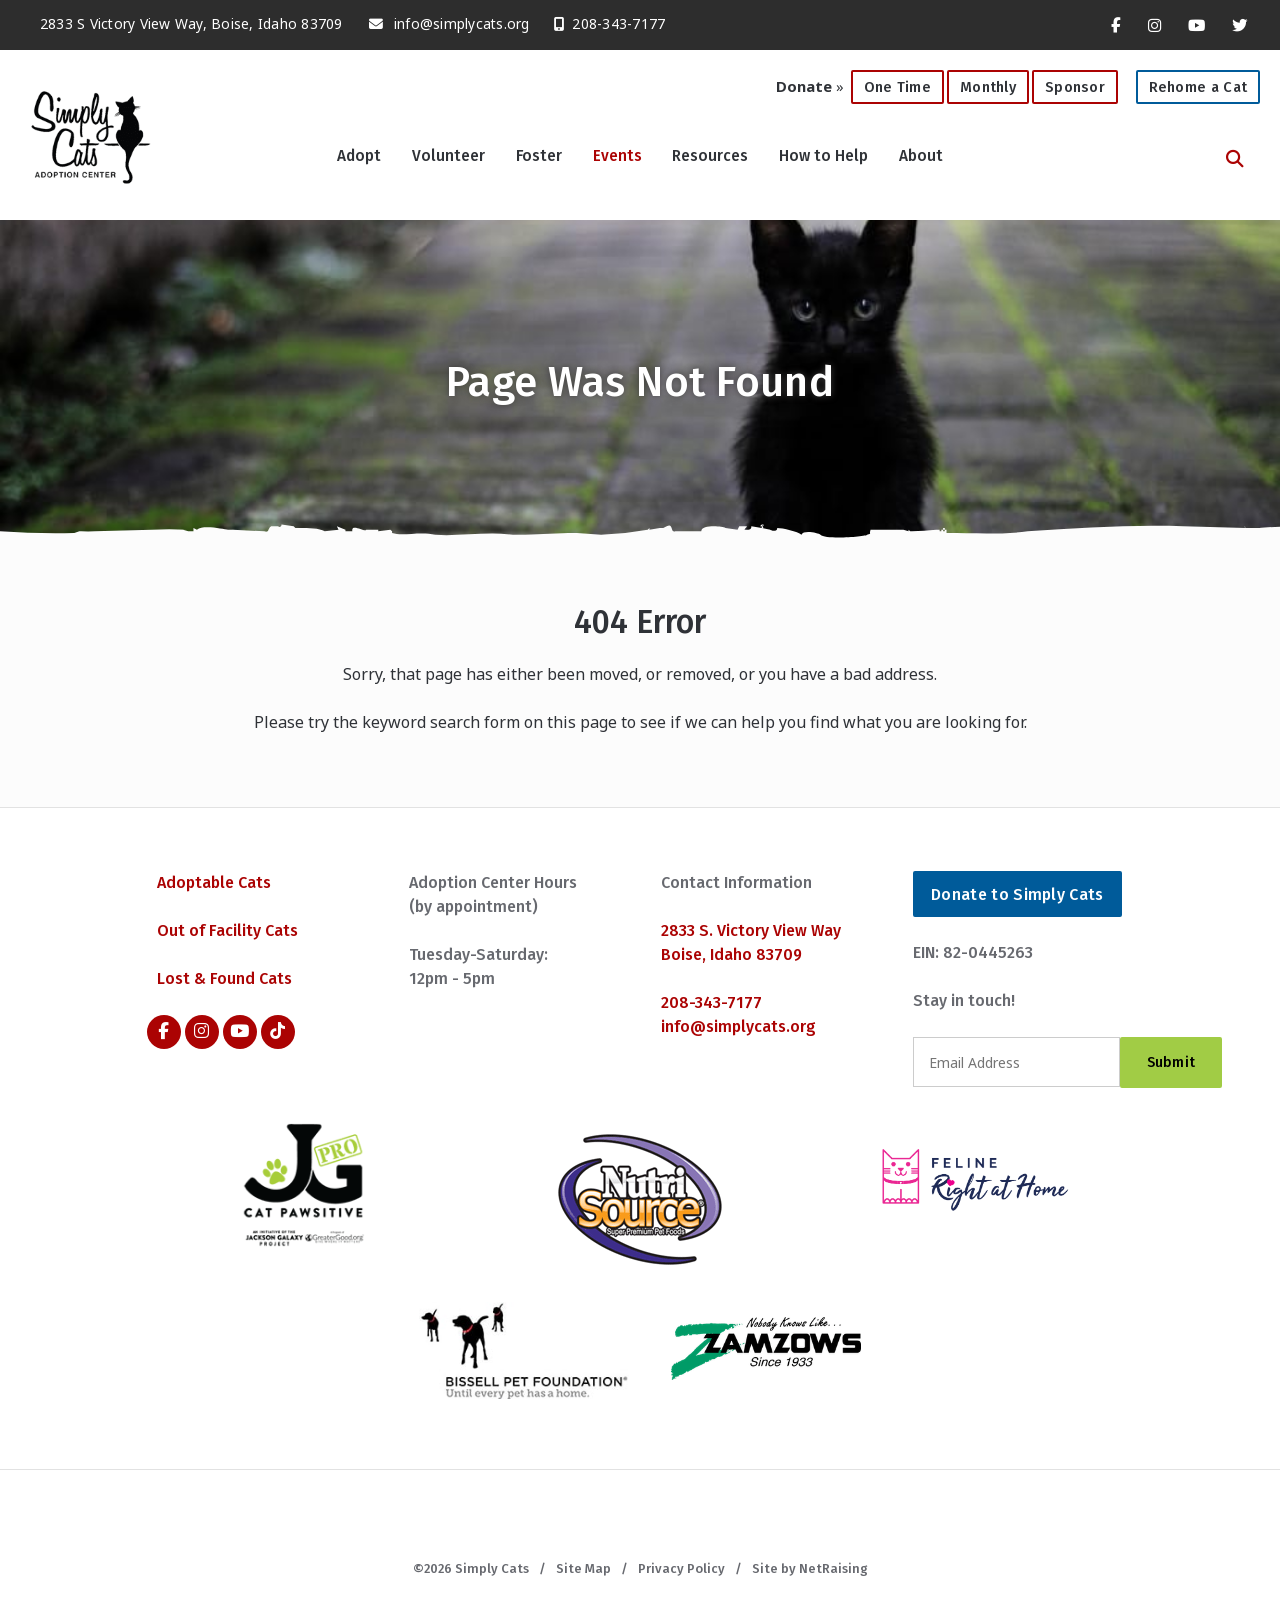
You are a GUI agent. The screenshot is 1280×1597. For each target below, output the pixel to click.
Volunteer (448, 156)
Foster (539, 156)
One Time (891, 83)
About (921, 156)
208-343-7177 (604, 18)
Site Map (583, 1568)
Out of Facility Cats (227, 930)
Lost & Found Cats (224, 978)
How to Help (823, 156)
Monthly (981, 83)
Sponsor (1075, 87)
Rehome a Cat (1198, 87)
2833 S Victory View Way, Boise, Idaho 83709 (182, 18)
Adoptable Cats (214, 882)
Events (617, 156)
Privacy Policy (681, 1568)
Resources (710, 156)
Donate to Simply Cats (1017, 894)
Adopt (359, 156)
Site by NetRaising (810, 1568)
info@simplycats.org (462, 23)
